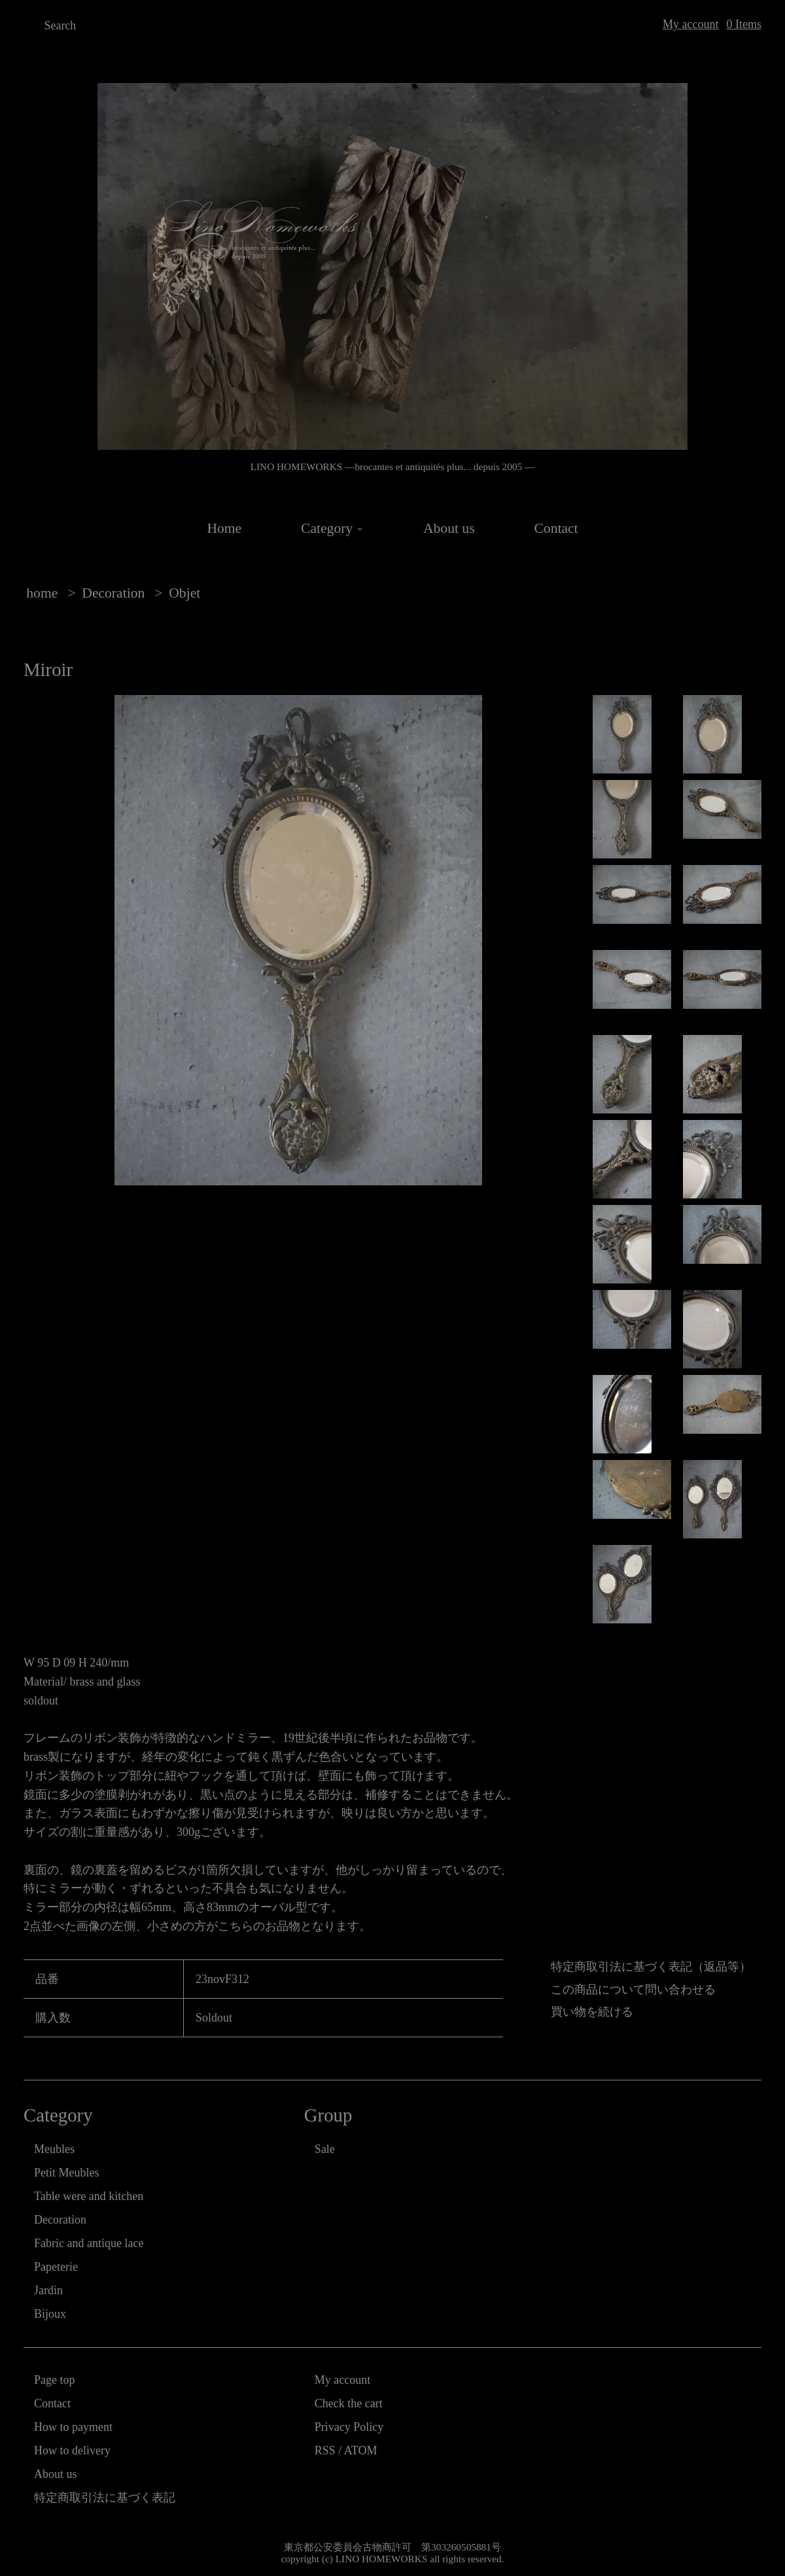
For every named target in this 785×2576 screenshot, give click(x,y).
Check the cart (349, 2403)
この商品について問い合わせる (633, 1989)
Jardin (48, 2290)
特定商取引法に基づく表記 (104, 2497)
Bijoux (50, 2313)
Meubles (54, 2149)
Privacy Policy (349, 2426)
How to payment (73, 2426)
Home (224, 528)
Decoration (113, 593)
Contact (556, 528)
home (42, 593)
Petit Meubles (66, 2172)
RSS (325, 2450)
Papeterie (56, 2266)
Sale (325, 2149)
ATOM (360, 2450)
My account (690, 24)
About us (449, 528)
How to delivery (72, 2450)
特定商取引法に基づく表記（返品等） (651, 1966)
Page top (54, 2379)
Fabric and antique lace (88, 2243)
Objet (184, 593)
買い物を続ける (592, 2011)
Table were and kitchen (88, 2196)
